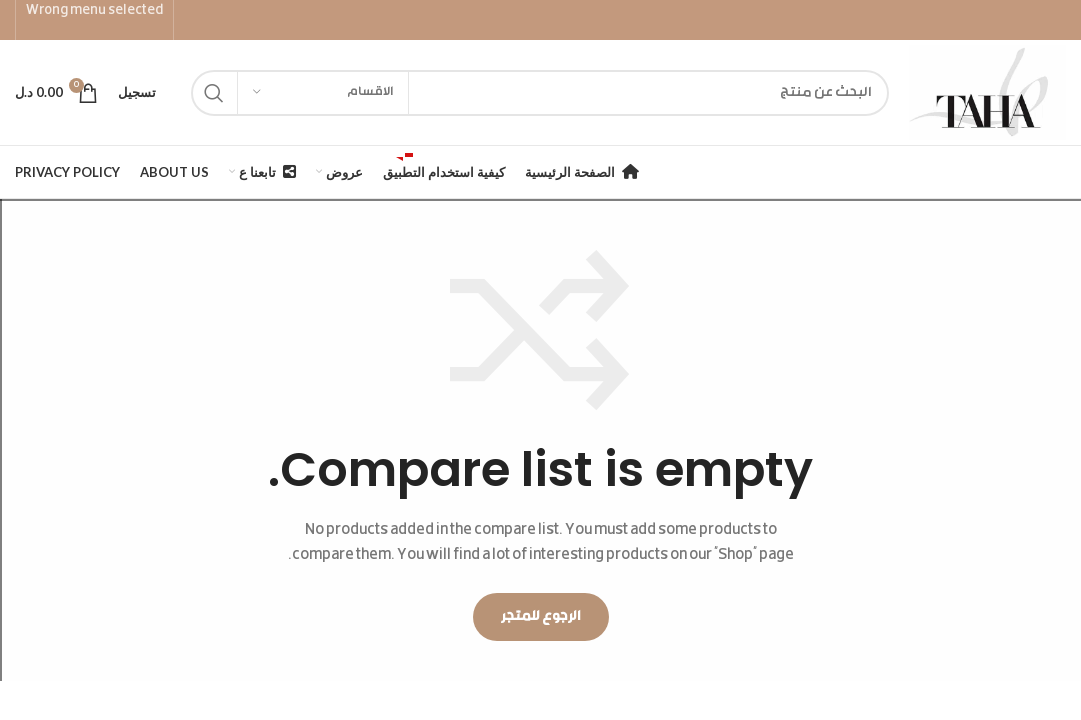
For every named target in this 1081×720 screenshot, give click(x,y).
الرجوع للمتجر (541, 617)
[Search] (540, 93)
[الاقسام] (323, 93)
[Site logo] (987, 93)
